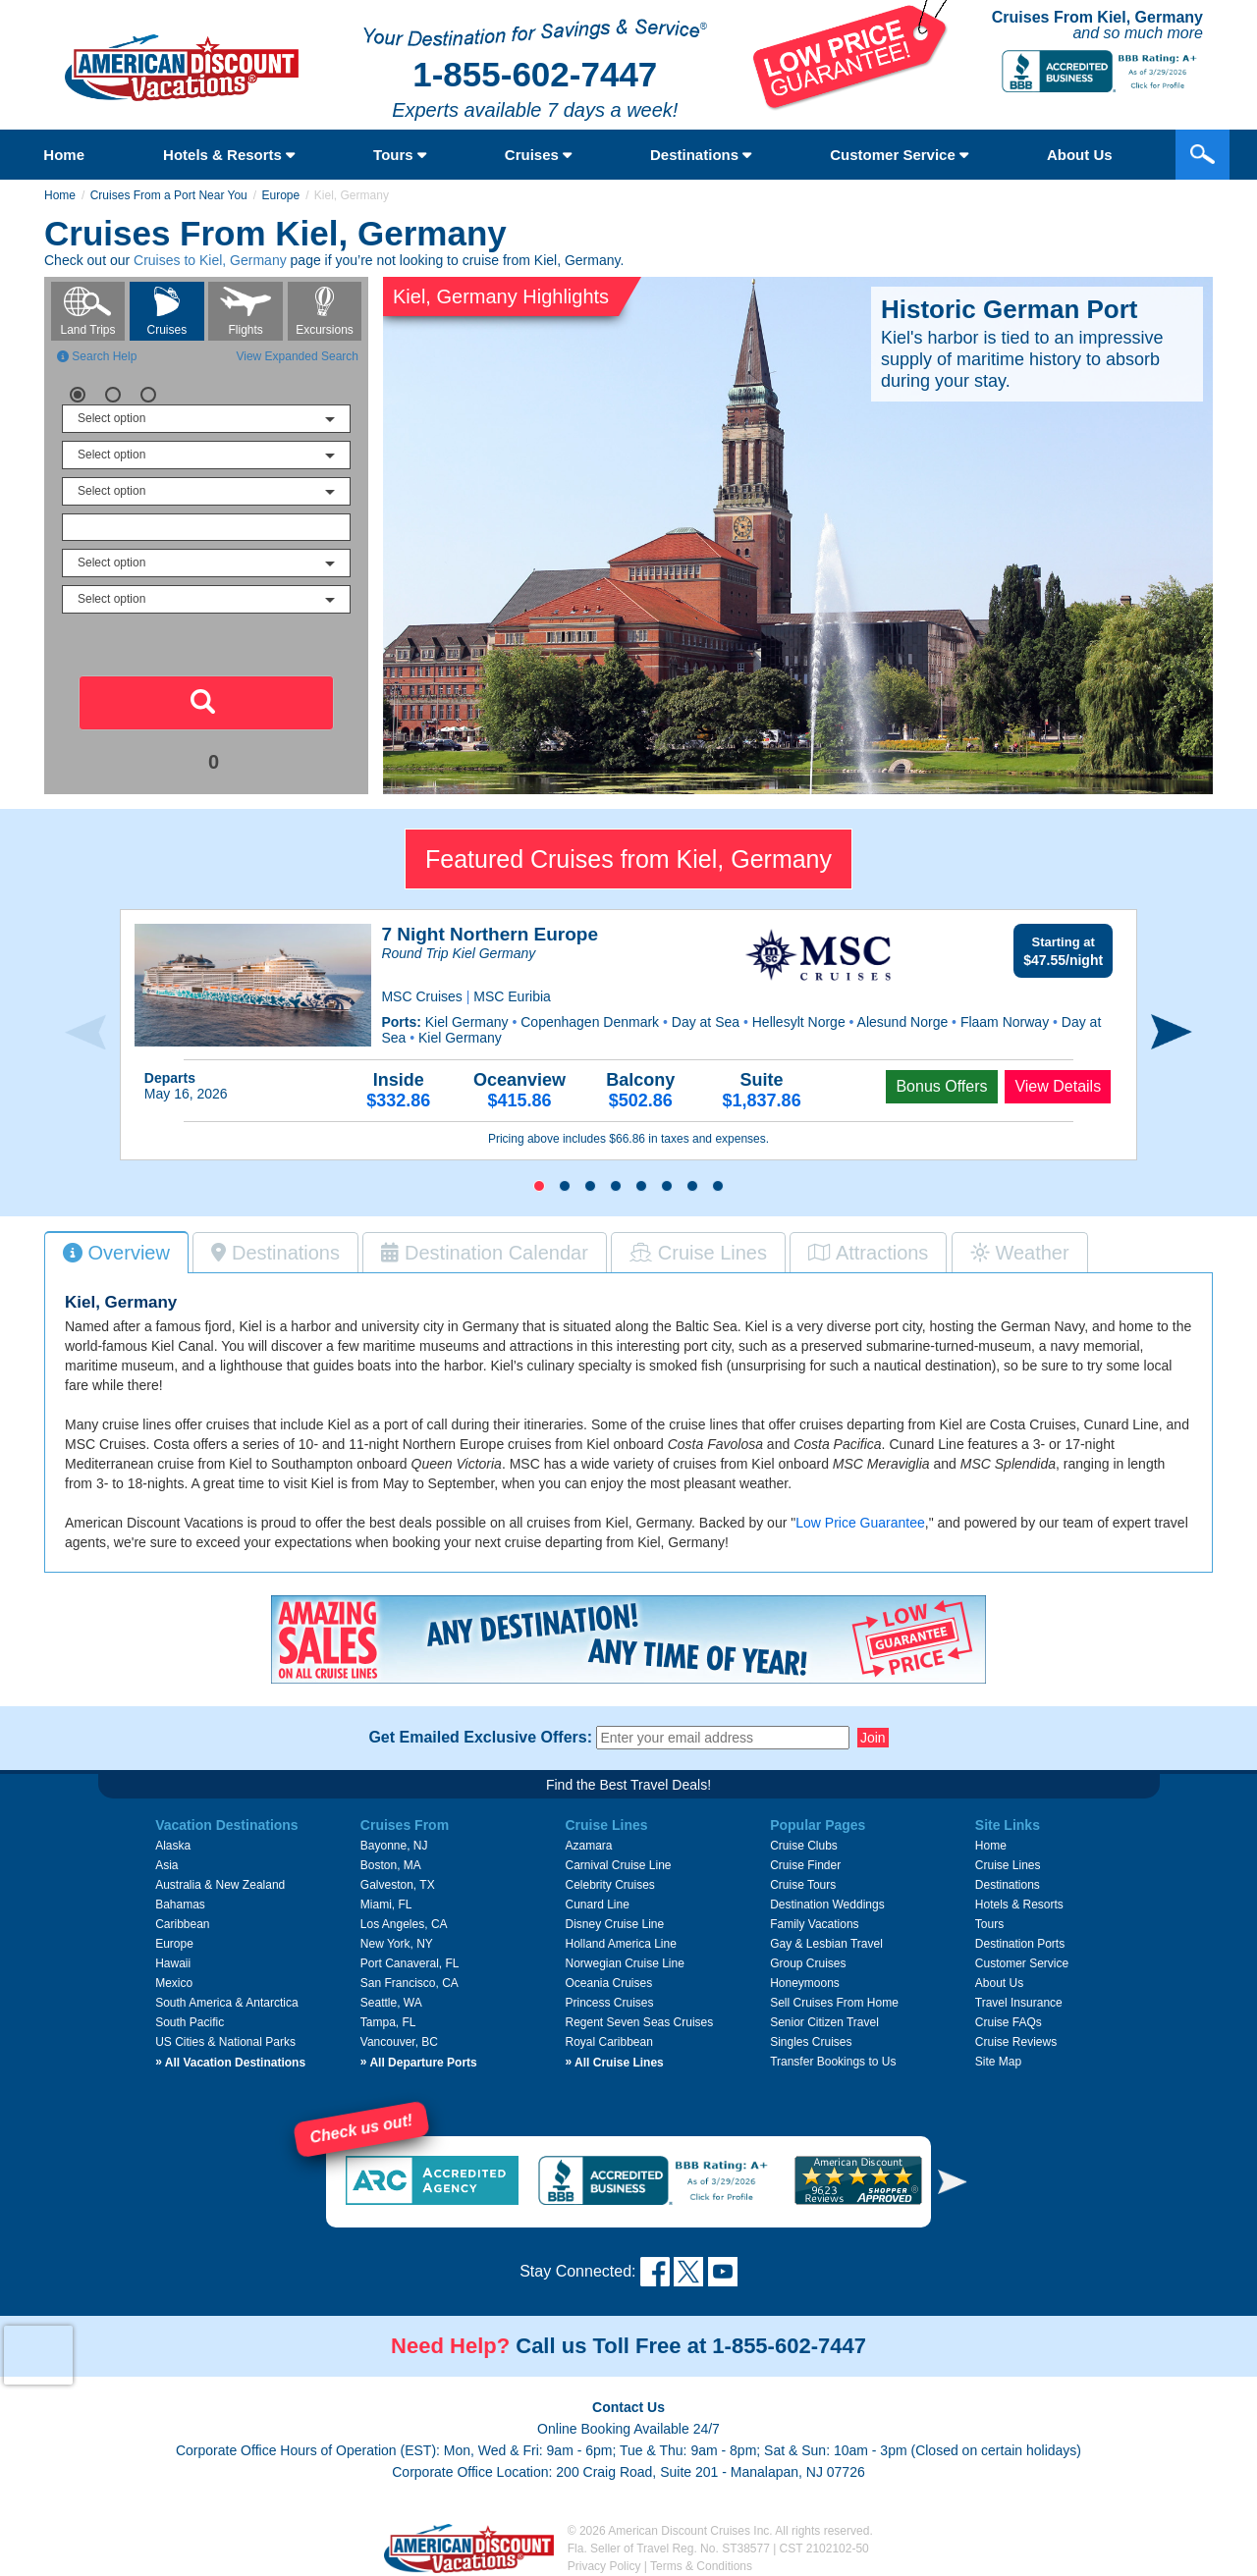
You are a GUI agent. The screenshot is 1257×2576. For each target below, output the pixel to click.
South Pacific (189, 2022)
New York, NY (396, 1944)
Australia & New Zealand (220, 1885)
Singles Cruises (810, 2042)
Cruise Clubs (804, 1845)
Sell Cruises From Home (834, 2003)
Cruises (538, 154)
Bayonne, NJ (394, 1845)
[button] (539, 1186)
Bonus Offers (941, 1086)
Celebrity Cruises (609, 1885)
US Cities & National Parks (225, 2042)
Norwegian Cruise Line (624, 1963)
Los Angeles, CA (404, 1924)
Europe (280, 195)
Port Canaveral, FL (410, 1963)
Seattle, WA (391, 2003)
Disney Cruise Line (614, 1924)
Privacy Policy (604, 2566)
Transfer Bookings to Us (833, 2061)
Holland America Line (620, 1944)
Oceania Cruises (608, 1983)
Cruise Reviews (1016, 2042)
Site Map (998, 2061)
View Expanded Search (297, 356)
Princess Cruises (609, 2003)
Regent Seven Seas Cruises (639, 2022)
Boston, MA (390, 1865)
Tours (399, 154)
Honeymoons (805, 1983)
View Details (1057, 1086)
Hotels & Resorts (229, 154)
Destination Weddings (827, 1904)
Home (63, 154)
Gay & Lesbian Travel (826, 1944)
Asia (166, 1865)
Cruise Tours (803, 1885)
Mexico (173, 1983)
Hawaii (173, 1963)
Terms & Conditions (701, 2566)
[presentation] (85, 1032)
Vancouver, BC (399, 2042)
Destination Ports (1020, 1944)
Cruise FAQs (1008, 2022)
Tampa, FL (388, 2022)
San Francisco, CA (409, 1983)
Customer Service (899, 154)
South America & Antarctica (226, 2003)
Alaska (173, 1845)
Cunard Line (596, 1904)
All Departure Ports (418, 2062)
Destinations (700, 154)
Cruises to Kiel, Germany (210, 260)
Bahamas (180, 1904)
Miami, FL (386, 1904)
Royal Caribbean (608, 2042)
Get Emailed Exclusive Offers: (480, 1737)
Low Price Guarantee (860, 1522)
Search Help (97, 356)
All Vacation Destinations (230, 2062)
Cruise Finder (805, 1865)
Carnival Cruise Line (618, 1865)
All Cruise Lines (614, 2062)
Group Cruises (808, 1963)
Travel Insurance (1019, 2003)
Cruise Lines (1008, 1865)
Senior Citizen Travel (824, 2022)
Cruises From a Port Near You (168, 195)
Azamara (588, 1845)
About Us (999, 1983)
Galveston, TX (397, 1885)
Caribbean (182, 1924)
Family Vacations (814, 1924)
